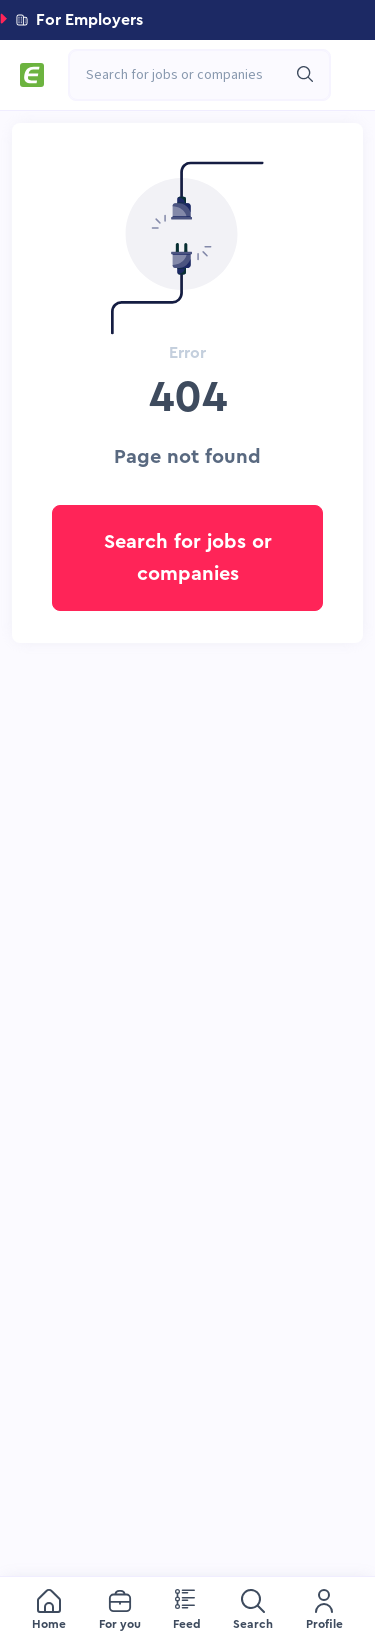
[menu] (187, 1610)
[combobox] (189, 75)
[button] (187, 20)
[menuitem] (49, 1610)
